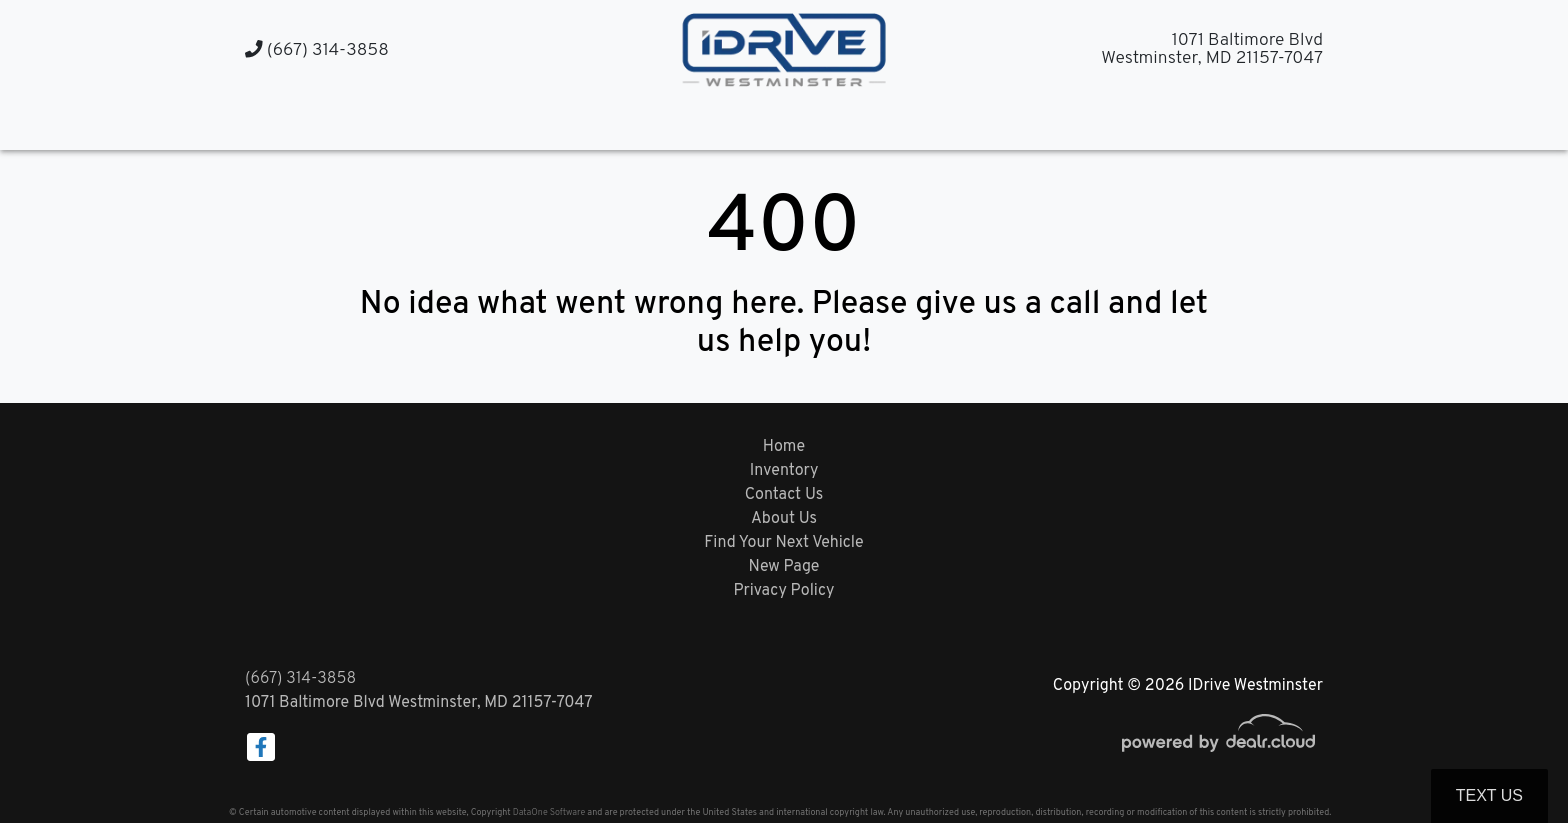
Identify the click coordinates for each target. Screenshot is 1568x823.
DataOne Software (549, 812)
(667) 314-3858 (317, 50)
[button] (764, 122)
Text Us (1489, 795)
